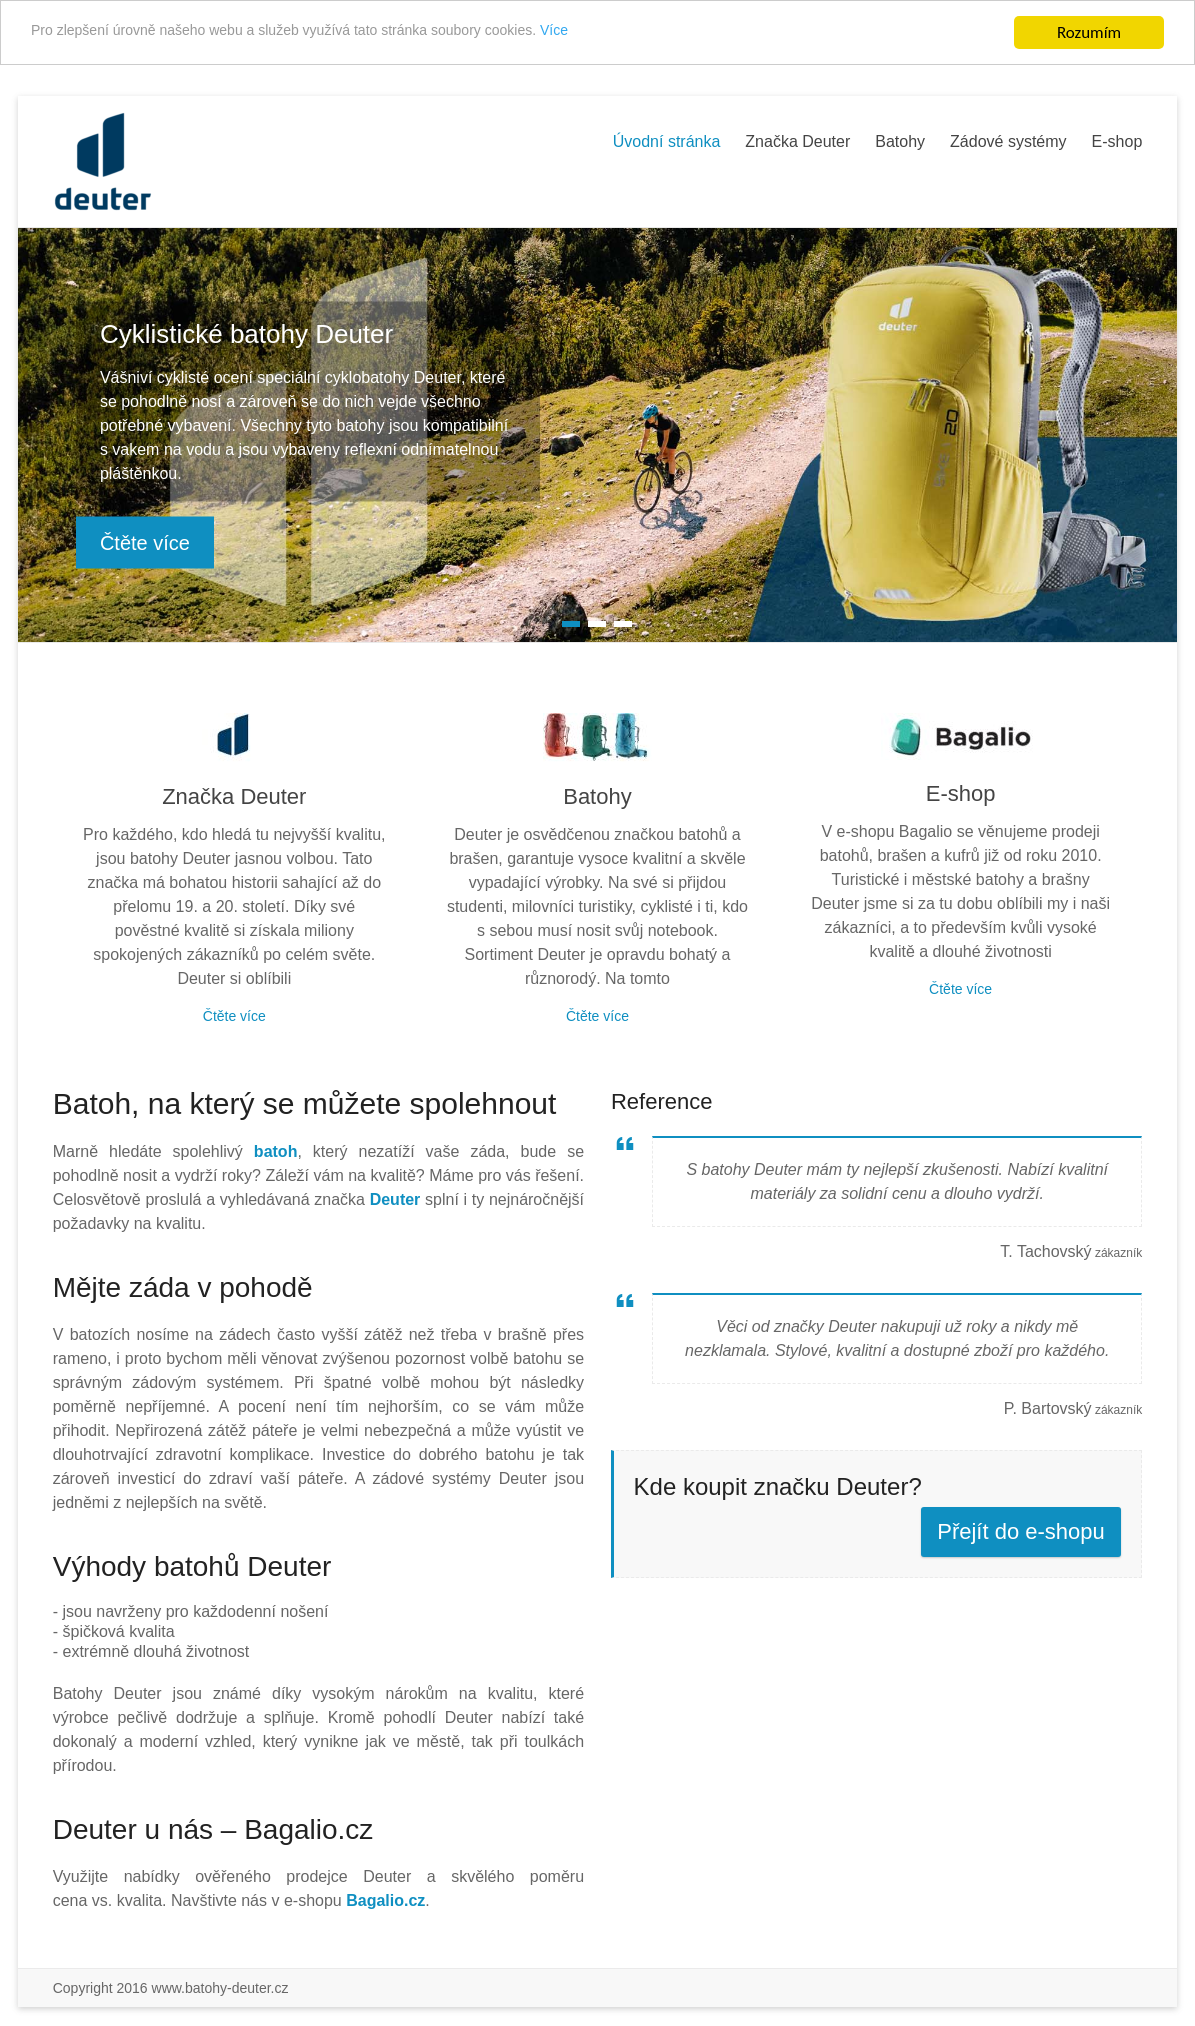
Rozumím (1089, 32)
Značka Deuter (797, 141)
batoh (276, 1151)
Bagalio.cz (385, 1900)
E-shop (1117, 141)
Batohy (900, 141)
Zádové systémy (1008, 141)
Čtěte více (145, 543)
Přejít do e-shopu (1021, 1531)
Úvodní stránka (667, 141)
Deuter (395, 1199)
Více (666, 33)
